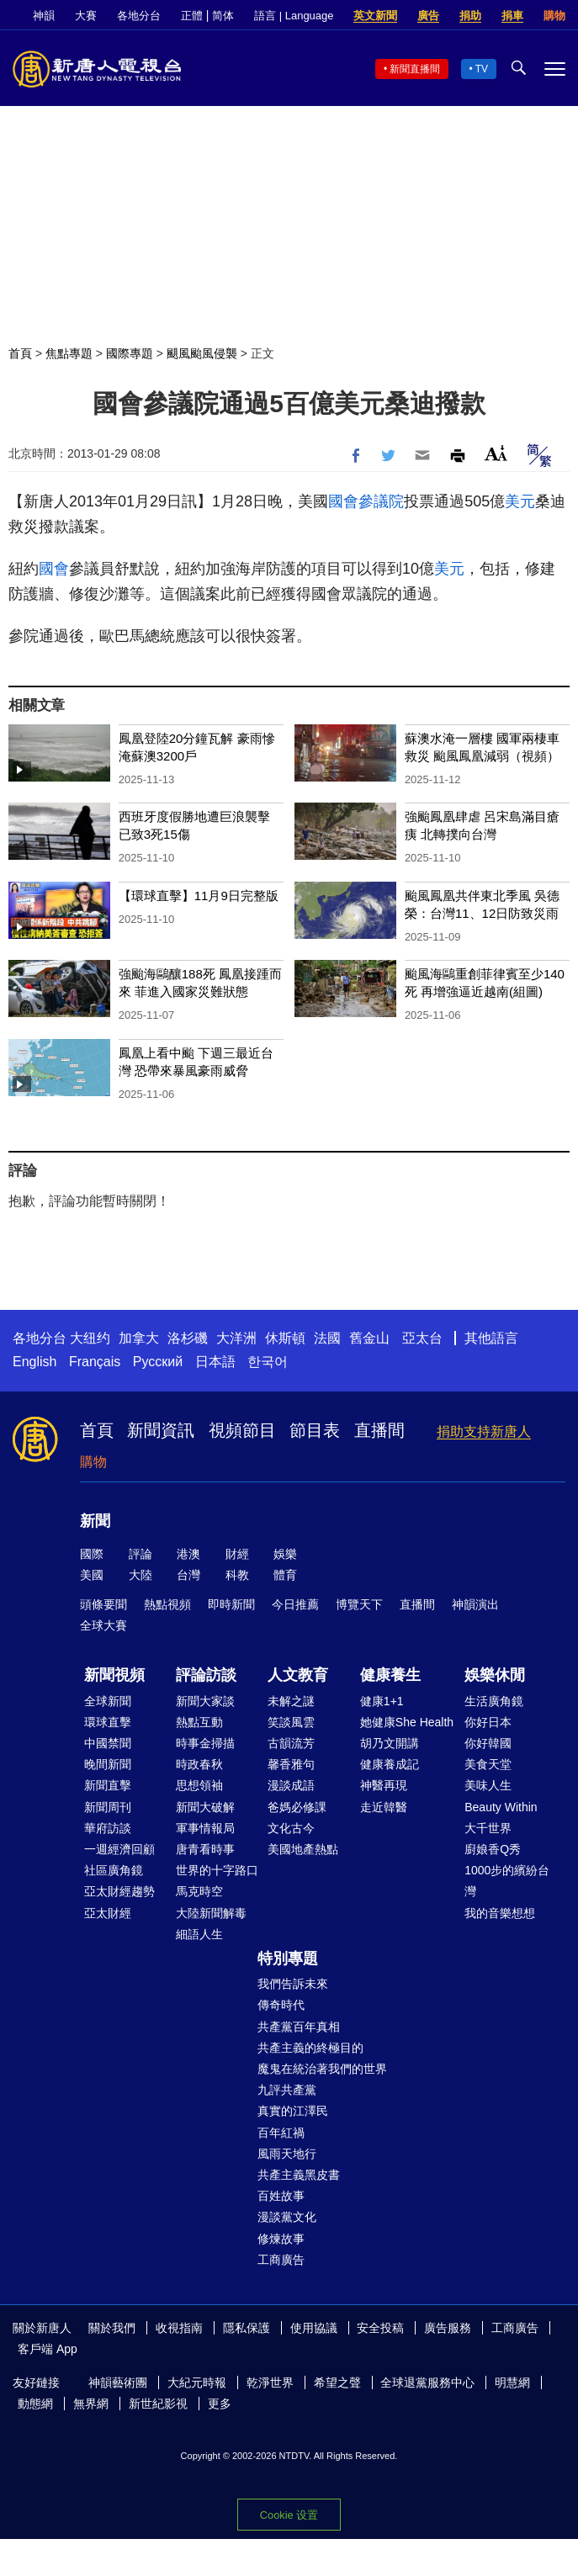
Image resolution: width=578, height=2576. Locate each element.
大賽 (86, 15)
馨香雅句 (291, 1764)
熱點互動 (199, 1722)
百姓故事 (281, 2195)
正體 (192, 15)
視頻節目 (242, 1430)
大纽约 (90, 1338)
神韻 (44, 15)
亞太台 (422, 1338)
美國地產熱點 (303, 1849)
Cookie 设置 (289, 2515)
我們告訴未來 (292, 1983)
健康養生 (390, 1675)
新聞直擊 (107, 1785)
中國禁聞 (107, 1743)
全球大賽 (103, 1625)
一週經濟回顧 (119, 1849)
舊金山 (369, 1338)
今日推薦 (295, 1604)
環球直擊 (107, 1722)
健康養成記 (389, 1764)
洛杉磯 (187, 1338)
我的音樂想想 (499, 1913)
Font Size (496, 453)
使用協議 (313, 2328)
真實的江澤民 (292, 2111)
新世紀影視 (158, 2403)
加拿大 (139, 1338)
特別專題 (287, 1958)
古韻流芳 (291, 1743)
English (34, 1361)
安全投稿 (380, 2328)
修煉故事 (281, 2238)
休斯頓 (285, 1338)
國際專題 (129, 353)
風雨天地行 (286, 2153)
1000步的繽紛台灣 (506, 1880)
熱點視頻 (167, 1604)
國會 (343, 501)
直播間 (379, 1430)
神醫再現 (383, 1785)
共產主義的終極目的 (310, 2047)
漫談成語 (291, 1785)
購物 (554, 15)
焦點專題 (69, 353)
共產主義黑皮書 (298, 2174)
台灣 (188, 1575)
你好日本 (488, 1722)
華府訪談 (107, 1828)
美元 (520, 501)
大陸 (140, 1575)
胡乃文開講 (389, 1743)
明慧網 (512, 2382)
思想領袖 (199, 1785)
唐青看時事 (205, 1849)
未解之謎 (291, 1701)
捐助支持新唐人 (484, 1431)
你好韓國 (488, 1743)
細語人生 (199, 1934)
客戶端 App (47, 2349)
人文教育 (298, 1675)
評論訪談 (206, 1675)
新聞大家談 (205, 1701)
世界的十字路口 (217, 1870)
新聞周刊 (107, 1807)
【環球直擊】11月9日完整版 (198, 895)
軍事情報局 (205, 1828)
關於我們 (111, 2328)
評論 (140, 1554)
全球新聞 (107, 1701)
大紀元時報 (196, 2382)
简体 (223, 15)
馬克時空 (199, 1891)
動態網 (35, 2403)
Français (94, 1361)
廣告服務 (447, 2328)
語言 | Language (293, 15)
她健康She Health (406, 1722)
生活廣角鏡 (493, 1701)
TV (481, 69)
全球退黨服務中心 (427, 2382)
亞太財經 (107, 1913)
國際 (91, 1554)
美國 (91, 1575)
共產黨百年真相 (298, 2026)
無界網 (91, 2403)
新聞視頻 (114, 1675)
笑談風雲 (291, 1722)
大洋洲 (236, 1338)
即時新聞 (231, 1604)
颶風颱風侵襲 (202, 353)
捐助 (470, 15)
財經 (237, 1554)
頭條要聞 (103, 1604)
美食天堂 (488, 1764)
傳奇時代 (281, 2005)
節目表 (314, 1430)
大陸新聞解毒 (211, 1913)
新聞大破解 (205, 1807)
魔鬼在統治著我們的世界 (322, 2068)
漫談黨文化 (286, 2217)
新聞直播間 (415, 69)
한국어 (267, 1361)
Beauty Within (500, 1807)
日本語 (215, 1361)
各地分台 (139, 15)
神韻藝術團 (117, 2382)
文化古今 (291, 1828)
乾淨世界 (270, 2382)
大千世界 (488, 1828)
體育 (285, 1575)
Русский (158, 1361)
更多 (219, 2403)
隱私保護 (246, 2328)
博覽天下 (359, 1604)
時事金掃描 (205, 1743)
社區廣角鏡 (113, 1870)
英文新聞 (375, 15)
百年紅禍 (281, 2132)
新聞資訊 (160, 1430)
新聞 (95, 1521)
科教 (237, 1575)
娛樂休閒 (494, 1675)
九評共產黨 (286, 2089)
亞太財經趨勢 (119, 1891)
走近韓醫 (383, 1807)
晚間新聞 (107, 1764)
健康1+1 (382, 1701)
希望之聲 (337, 2382)
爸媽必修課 (297, 1807)
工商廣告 (281, 2259)
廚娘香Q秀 (492, 1849)
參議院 (381, 501)
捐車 (512, 15)
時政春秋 (199, 1764)
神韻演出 (475, 1604)
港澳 (188, 1554)
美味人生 (488, 1785)
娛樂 (285, 1554)
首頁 (20, 353)
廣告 (428, 15)
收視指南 (179, 2328)
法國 (327, 1338)
